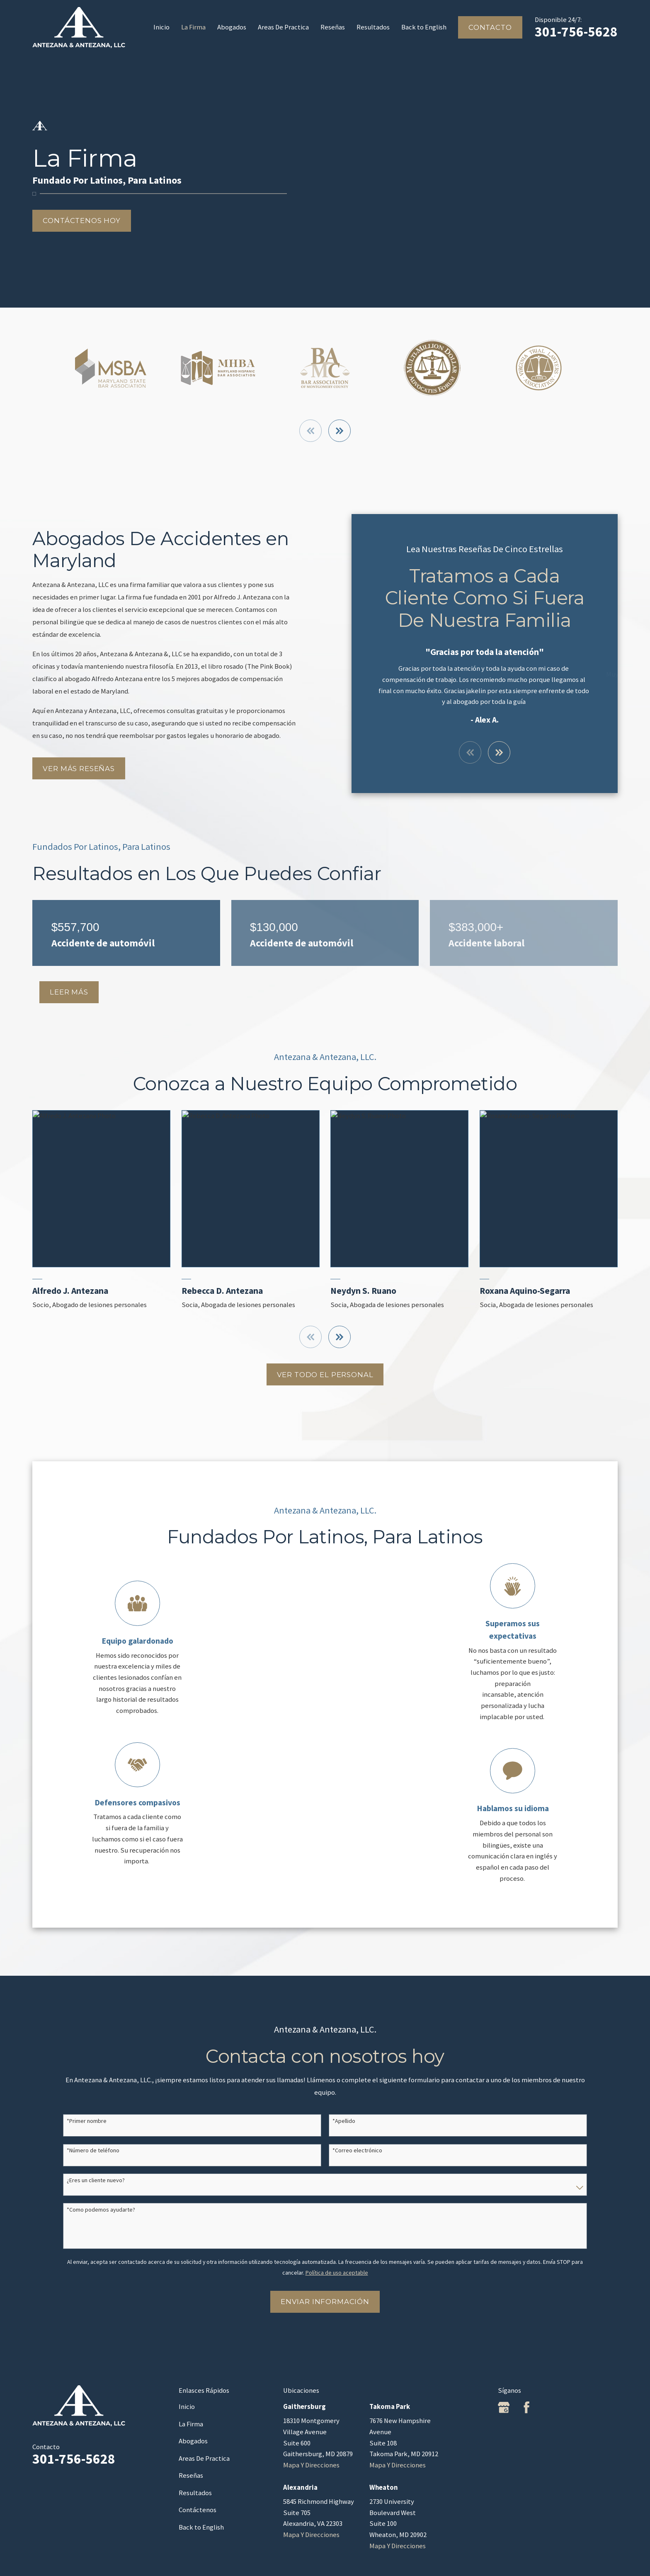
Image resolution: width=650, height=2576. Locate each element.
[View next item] (339, 431)
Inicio (187, 2406)
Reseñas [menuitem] (332, 27)
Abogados (193, 2441)
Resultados (195, 2493)
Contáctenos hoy (82, 220)
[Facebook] (526, 2407)
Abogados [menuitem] (231, 27)
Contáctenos (197, 2510)
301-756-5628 (576, 31)
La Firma (191, 2424)
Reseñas (191, 2475)
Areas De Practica (204, 2458)
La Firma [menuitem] (193, 27)
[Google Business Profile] (503, 2407)
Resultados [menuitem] (373, 27)
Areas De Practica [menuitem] (283, 27)
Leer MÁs (69, 992)
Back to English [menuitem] (423, 27)
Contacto (490, 27)
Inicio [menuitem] (161, 27)
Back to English (201, 2527)
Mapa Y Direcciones (311, 2465)
